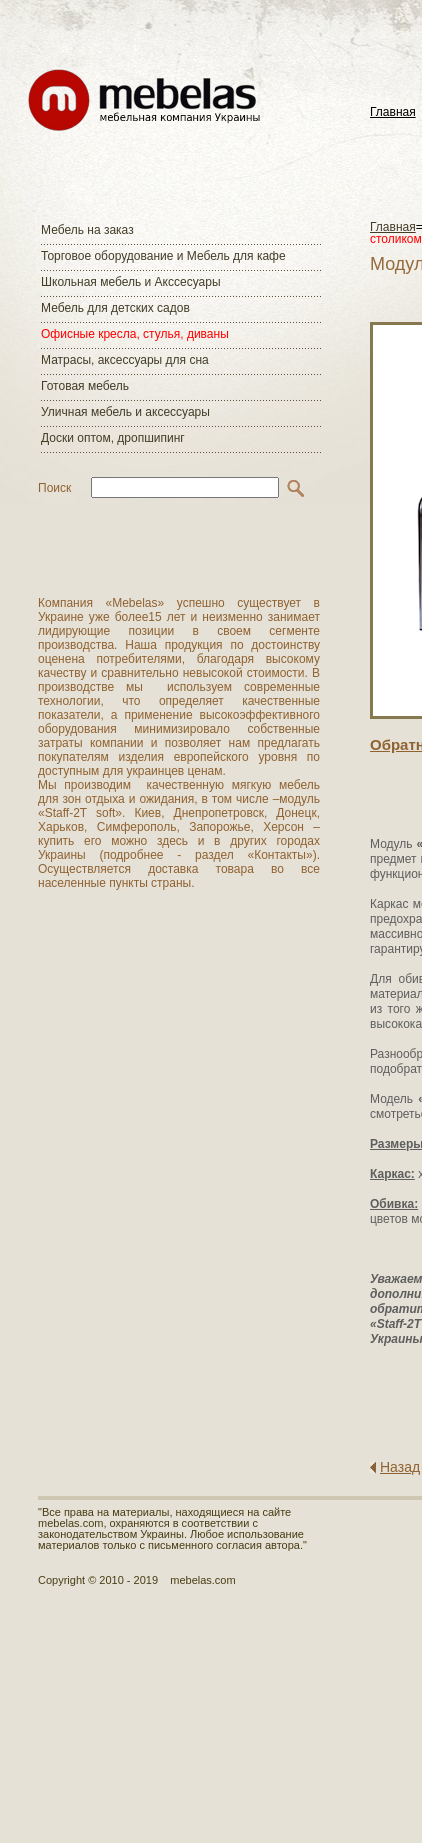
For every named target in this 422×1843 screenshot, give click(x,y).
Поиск (54, 488)
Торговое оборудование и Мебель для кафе (163, 256)
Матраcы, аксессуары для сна (125, 360)
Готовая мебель (85, 386)
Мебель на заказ (87, 230)
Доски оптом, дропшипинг (113, 438)
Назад (400, 1467)
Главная (393, 112)
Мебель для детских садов (115, 308)
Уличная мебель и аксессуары (125, 412)
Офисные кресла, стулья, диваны (135, 334)
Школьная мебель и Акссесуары (131, 282)
